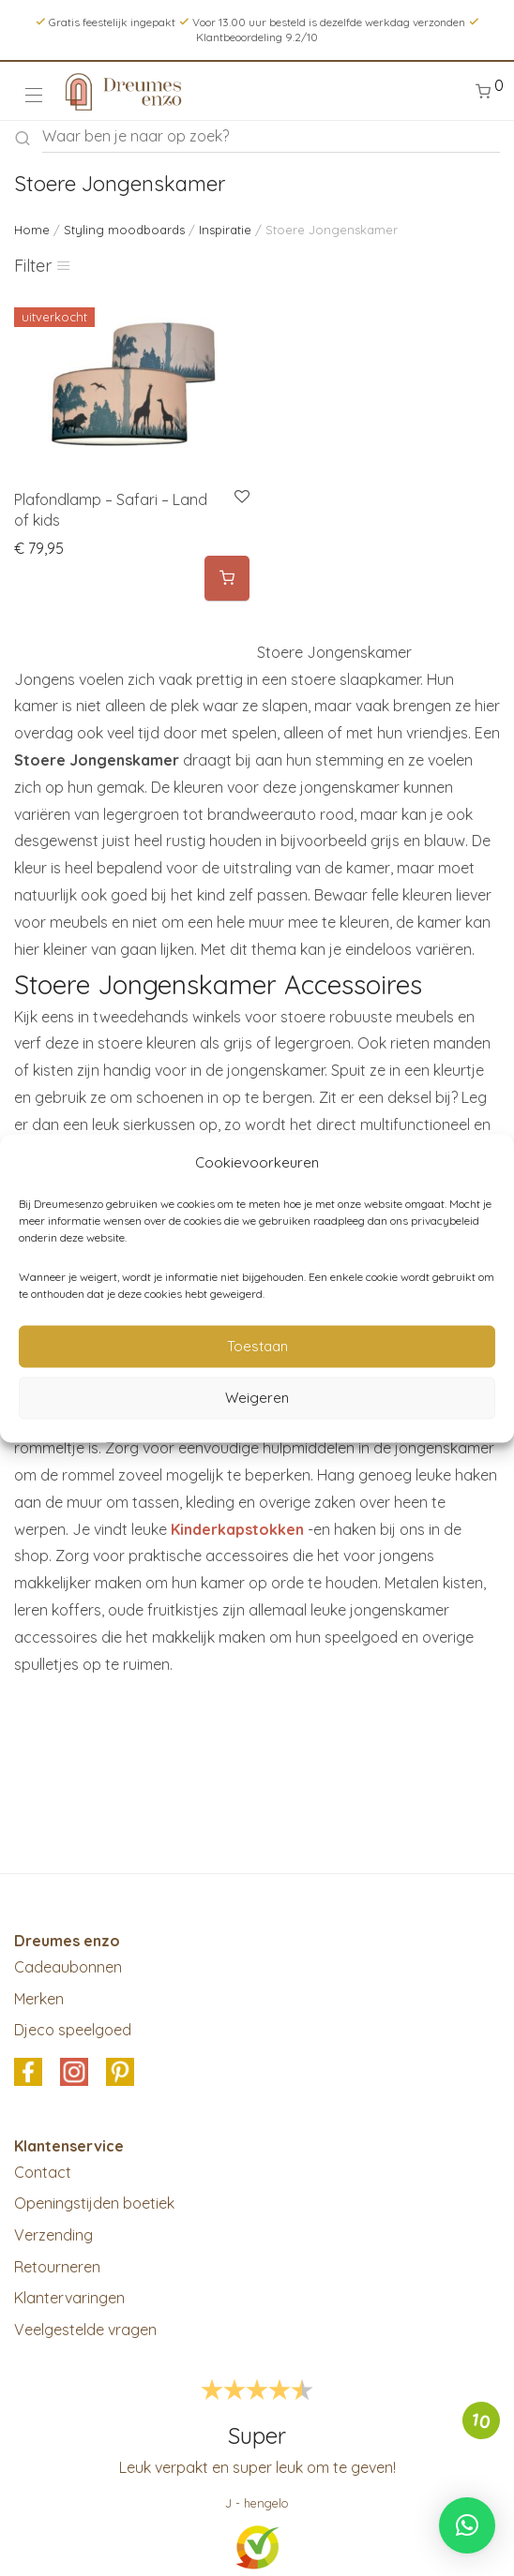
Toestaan (257, 1346)
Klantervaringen (69, 2297)
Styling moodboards (124, 229)
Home (32, 229)
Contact (42, 2172)
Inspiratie (225, 229)
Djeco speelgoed (72, 2029)
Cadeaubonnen (68, 1967)
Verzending (53, 2235)
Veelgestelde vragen (85, 2329)
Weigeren (257, 1398)
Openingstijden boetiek (94, 2203)
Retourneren (57, 2266)
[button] (467, 2525)
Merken (39, 1998)
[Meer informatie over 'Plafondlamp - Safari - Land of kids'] (226, 579)
